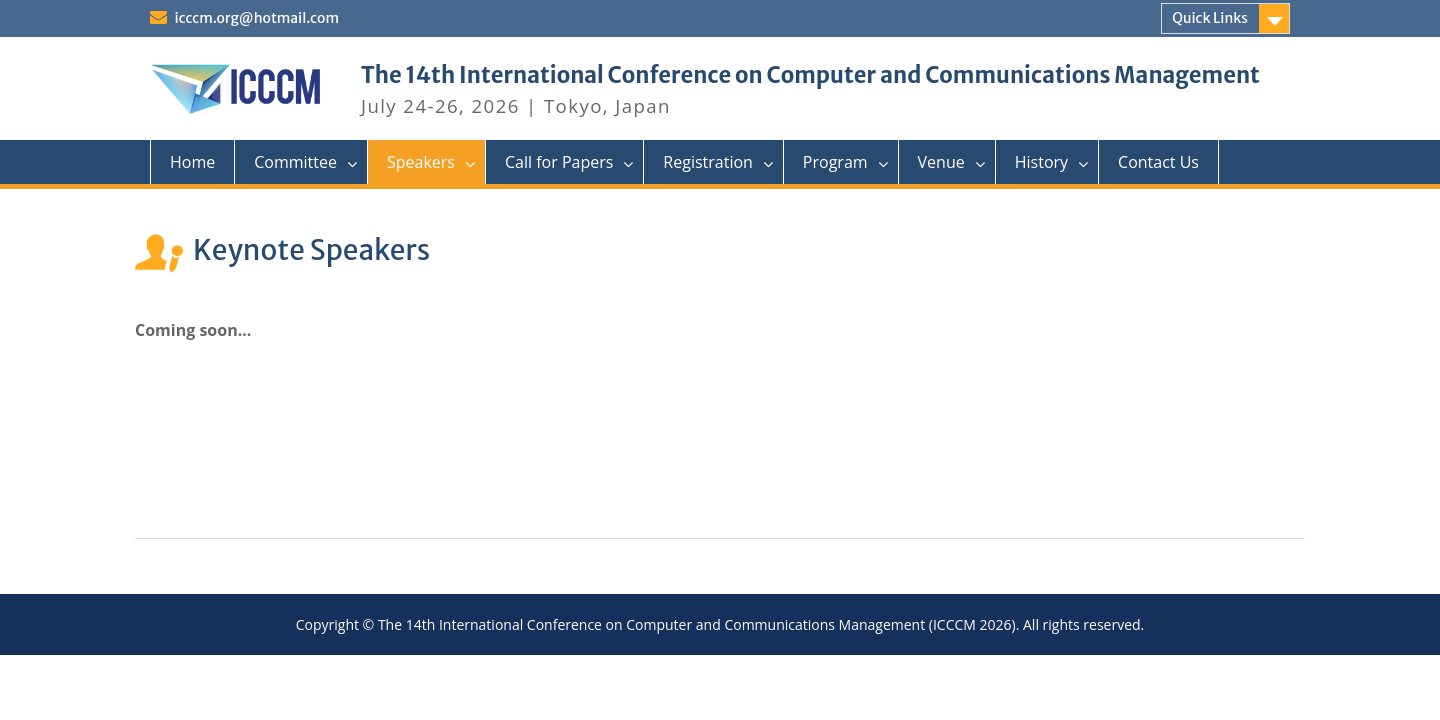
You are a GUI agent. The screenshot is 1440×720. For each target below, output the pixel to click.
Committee (295, 162)
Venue (941, 162)
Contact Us (1158, 162)
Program (835, 162)
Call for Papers (559, 162)
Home (192, 162)
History (1041, 162)
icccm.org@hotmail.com (255, 18)
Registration (708, 162)
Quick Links (1210, 18)
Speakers (421, 162)
